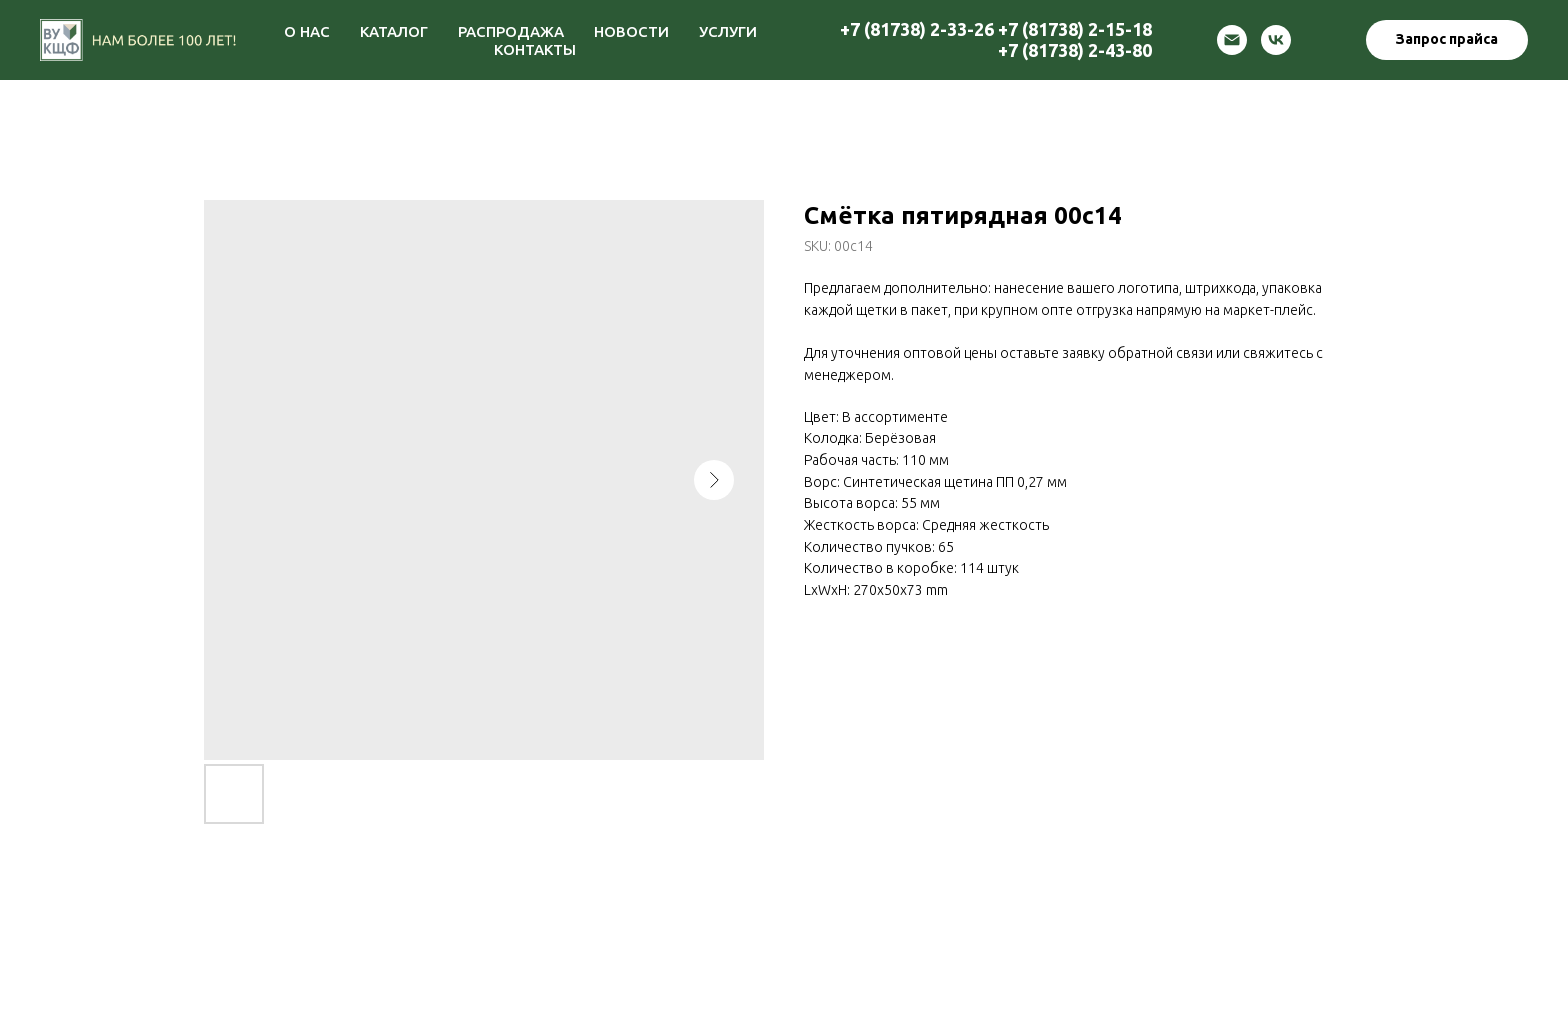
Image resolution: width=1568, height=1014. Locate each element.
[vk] (1276, 40)
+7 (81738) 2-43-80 (1075, 50)
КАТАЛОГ (394, 31)
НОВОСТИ (631, 31)
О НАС (307, 31)
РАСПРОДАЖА (511, 31)
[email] (1232, 40)
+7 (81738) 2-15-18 (1075, 29)
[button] (1447, 40)
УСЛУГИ (728, 31)
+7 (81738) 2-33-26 (917, 29)
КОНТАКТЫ (535, 49)
